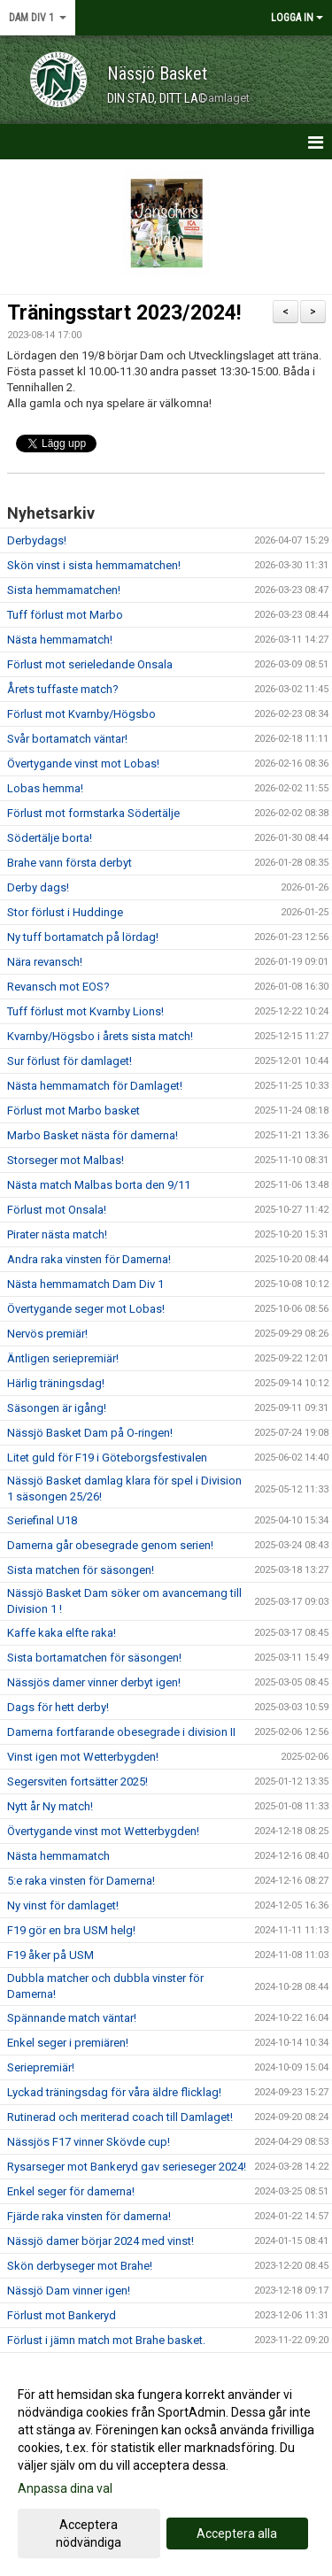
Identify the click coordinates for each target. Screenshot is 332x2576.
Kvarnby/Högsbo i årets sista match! (100, 1036)
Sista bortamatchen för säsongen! (94, 1657)
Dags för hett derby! (58, 1707)
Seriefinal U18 (42, 1520)
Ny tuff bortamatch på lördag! (82, 937)
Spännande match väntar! (71, 2018)
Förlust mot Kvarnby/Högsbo (81, 714)
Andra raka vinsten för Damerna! (89, 1259)
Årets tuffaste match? (63, 689)
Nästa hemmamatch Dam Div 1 (85, 1284)
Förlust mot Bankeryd (61, 2315)
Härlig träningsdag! (55, 1383)
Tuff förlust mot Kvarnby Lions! (85, 1011)
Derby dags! (38, 887)
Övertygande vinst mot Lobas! (83, 763)
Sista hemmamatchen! (63, 590)
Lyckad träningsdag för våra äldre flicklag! (114, 2092)
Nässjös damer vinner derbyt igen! (94, 1682)
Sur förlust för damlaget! (69, 1061)
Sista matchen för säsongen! (80, 1570)
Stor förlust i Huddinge (65, 912)
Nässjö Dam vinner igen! (68, 2290)
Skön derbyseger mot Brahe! (79, 2265)
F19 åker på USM (50, 1955)
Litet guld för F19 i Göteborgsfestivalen (107, 1457)
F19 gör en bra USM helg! (71, 1930)
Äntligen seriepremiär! (63, 1358)
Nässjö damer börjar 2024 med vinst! (100, 2241)
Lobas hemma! (45, 788)
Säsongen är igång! (56, 1408)
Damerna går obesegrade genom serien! (110, 1545)
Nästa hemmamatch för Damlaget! (94, 1085)
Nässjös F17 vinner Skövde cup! (88, 2141)
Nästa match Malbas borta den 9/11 (98, 1185)
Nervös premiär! (47, 1333)
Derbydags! (36, 540)
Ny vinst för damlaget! (63, 1905)
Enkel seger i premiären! (67, 2042)
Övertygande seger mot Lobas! (86, 1308)
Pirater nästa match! (57, 1234)
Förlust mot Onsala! (56, 1209)
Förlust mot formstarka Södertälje (93, 813)
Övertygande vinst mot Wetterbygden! (103, 1831)
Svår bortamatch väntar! (67, 738)
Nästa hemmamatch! (59, 639)
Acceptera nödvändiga (88, 2533)
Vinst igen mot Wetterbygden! (82, 1756)
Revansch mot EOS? (58, 986)
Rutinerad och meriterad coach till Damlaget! (120, 2117)
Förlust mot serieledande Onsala (90, 664)
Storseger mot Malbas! (65, 1160)
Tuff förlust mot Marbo (65, 614)
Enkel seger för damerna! (71, 2191)
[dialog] (166, 2467)
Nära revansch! (44, 961)
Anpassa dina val (65, 2488)
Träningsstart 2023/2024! (124, 313)
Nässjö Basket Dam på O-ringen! (90, 1432)
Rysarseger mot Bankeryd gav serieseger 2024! (126, 2166)
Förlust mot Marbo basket (73, 1110)
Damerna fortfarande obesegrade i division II (121, 1732)
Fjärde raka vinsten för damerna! (89, 2216)
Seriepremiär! (40, 2067)
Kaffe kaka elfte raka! (61, 1632)
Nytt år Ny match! (50, 1806)
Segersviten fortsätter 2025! (77, 1781)
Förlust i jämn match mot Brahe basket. (106, 2340)
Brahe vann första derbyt (69, 862)
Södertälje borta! (49, 838)
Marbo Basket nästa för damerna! (92, 1135)
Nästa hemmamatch (58, 1856)
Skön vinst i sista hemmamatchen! (94, 565)
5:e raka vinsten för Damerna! (81, 1880)
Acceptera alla (237, 2533)
